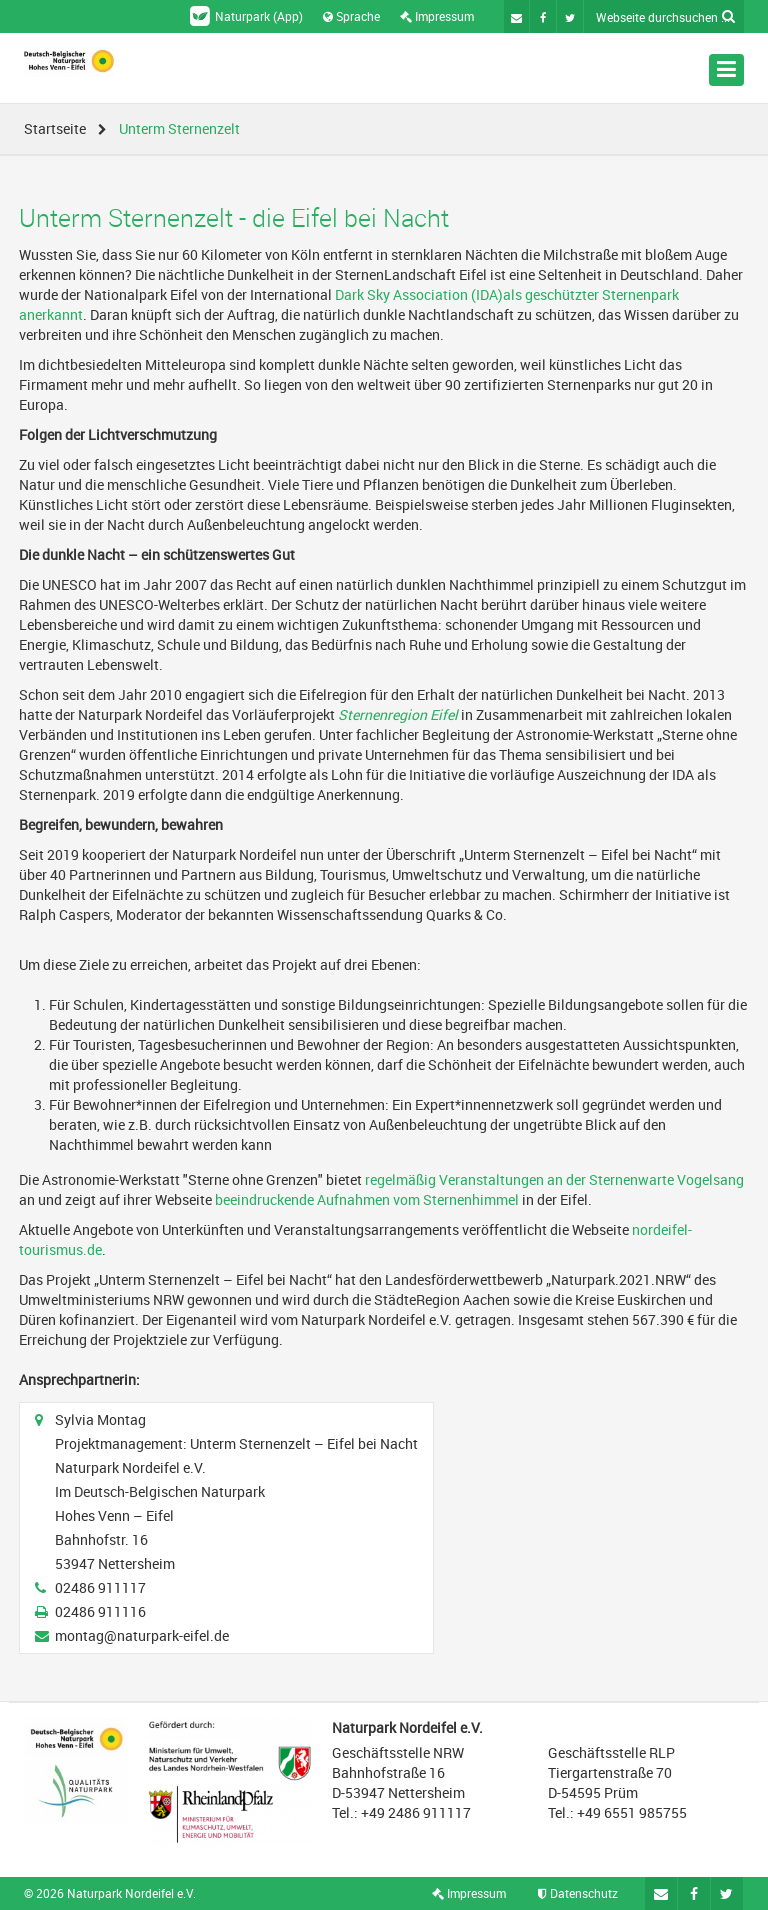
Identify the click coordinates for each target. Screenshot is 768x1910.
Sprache (351, 16)
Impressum (437, 16)
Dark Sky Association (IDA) (419, 294)
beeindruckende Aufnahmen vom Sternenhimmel (367, 1199)
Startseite (55, 128)
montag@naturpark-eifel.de (142, 1635)
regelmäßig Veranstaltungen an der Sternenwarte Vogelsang (554, 1179)
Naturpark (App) (246, 16)
